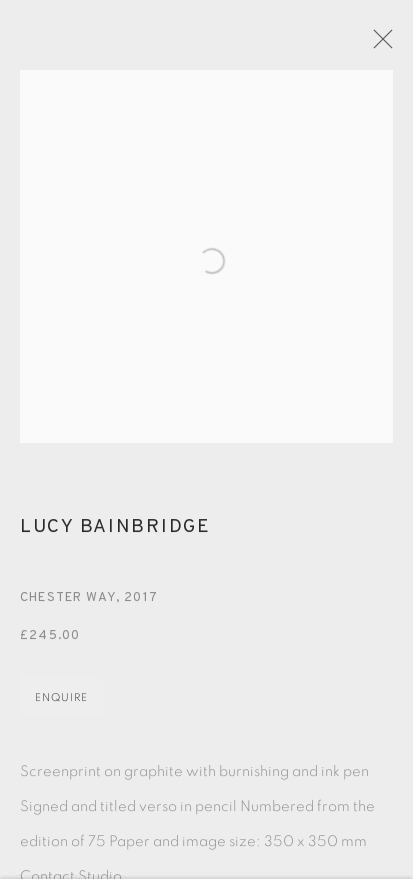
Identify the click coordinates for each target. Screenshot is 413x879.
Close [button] (379, 45)
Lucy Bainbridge (115, 531)
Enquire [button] (61, 701)
